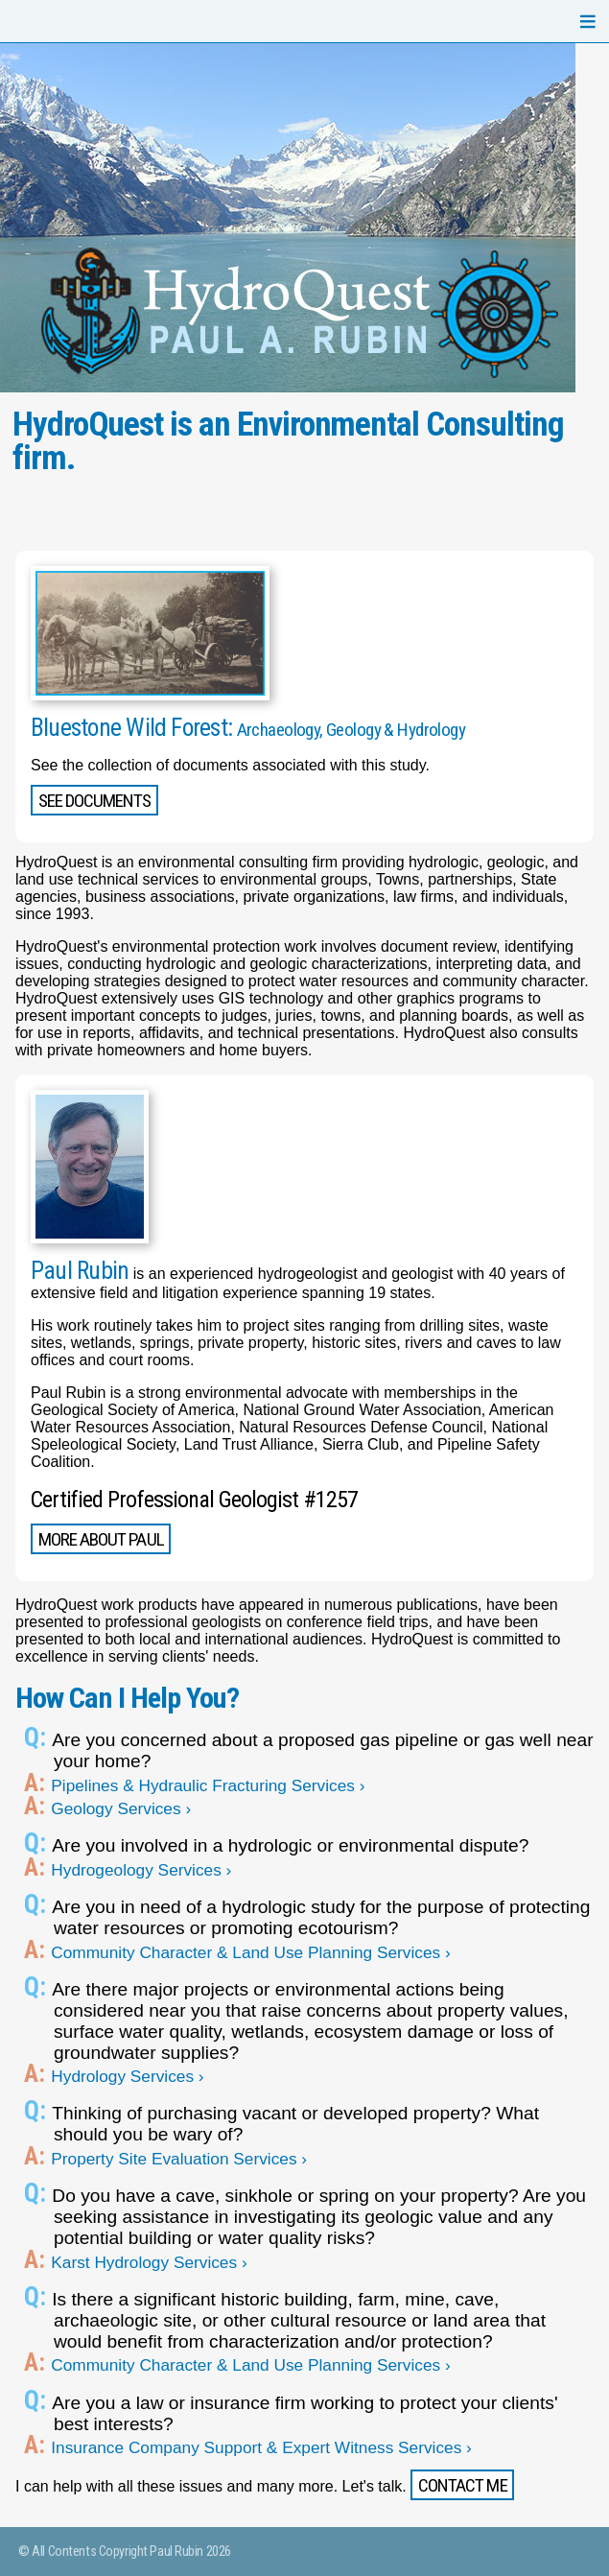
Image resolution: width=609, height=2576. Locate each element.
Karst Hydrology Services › (150, 2262)
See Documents (95, 801)
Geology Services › (122, 1808)
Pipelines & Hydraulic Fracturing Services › (209, 1785)
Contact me (462, 2485)
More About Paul (101, 1539)
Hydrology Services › (129, 2076)
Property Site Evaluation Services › (180, 2158)
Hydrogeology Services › (142, 1869)
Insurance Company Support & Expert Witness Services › (263, 2447)
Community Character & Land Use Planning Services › (252, 1952)
